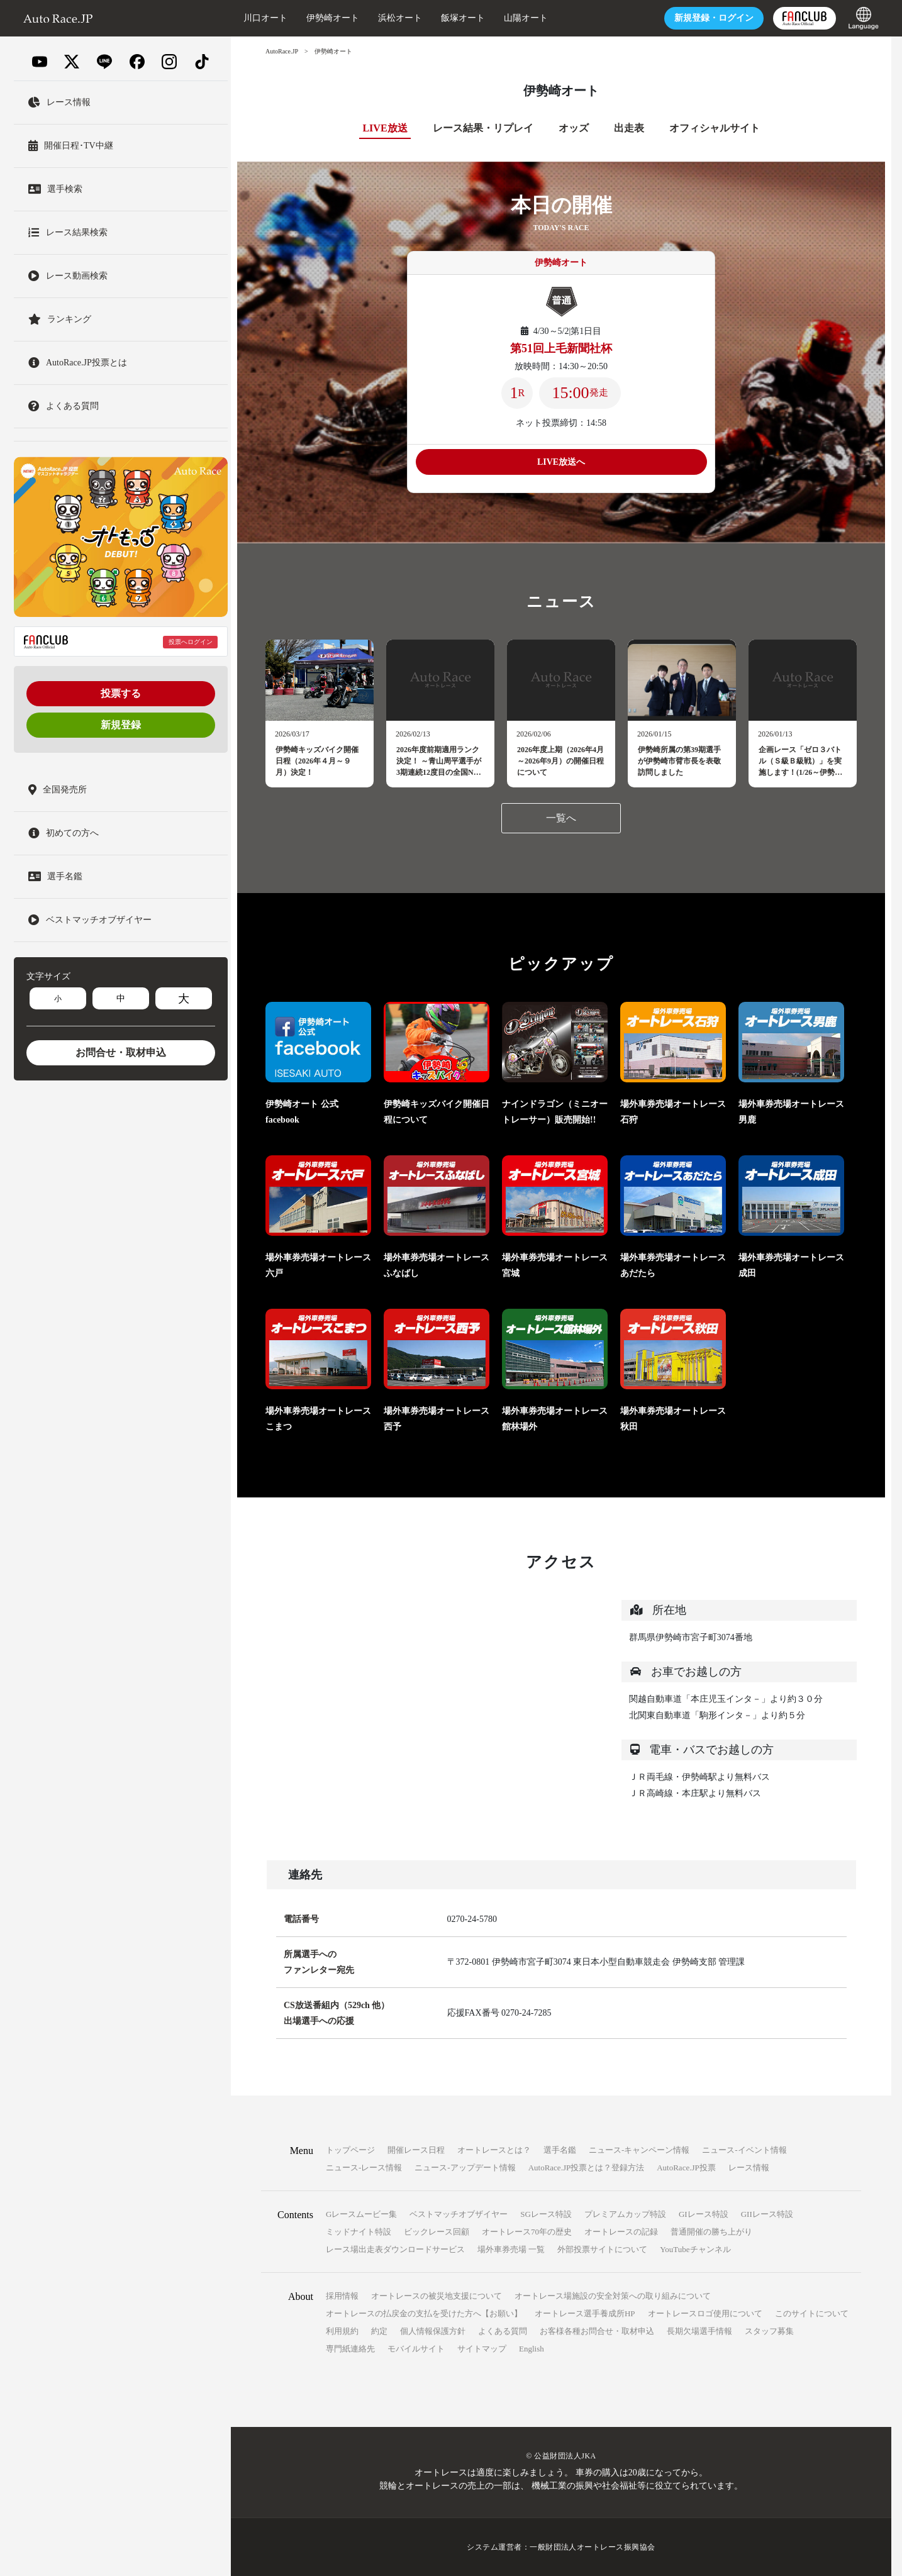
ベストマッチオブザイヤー (458, 2214)
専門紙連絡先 (350, 2348)
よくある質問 (502, 2331)
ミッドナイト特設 (358, 2231)
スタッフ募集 (769, 2331)
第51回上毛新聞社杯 (561, 348)
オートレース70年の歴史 (527, 2231)
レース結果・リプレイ (483, 128)
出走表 (629, 128)
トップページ (350, 2150)
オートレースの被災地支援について (436, 2296)
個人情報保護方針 (432, 2331)
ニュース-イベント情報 (744, 2150)
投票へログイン (191, 641)
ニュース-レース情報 (364, 2167)
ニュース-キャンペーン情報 (639, 2150)
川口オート (265, 18)
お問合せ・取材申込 (120, 1052)
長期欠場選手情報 (699, 2331)
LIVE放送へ (561, 462)
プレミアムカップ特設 (625, 2214)
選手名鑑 (559, 2150)
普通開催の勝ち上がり (711, 2231)
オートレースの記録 (621, 2231)
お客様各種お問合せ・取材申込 (597, 2331)
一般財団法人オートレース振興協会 (592, 2547)
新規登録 (121, 724)
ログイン (714, 18)
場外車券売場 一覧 (511, 2249)
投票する (121, 693)
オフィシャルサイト (714, 128)
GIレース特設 (703, 2214)
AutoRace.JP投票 (686, 2167)
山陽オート (526, 18)
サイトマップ (481, 2348)
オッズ (574, 128)
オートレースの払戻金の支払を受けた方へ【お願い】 (424, 2313)
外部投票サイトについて (602, 2249)
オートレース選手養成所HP (585, 2313)
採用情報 (342, 2296)
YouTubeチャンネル (695, 2249)
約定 (379, 2331)
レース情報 (748, 2167)
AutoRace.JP (281, 51)
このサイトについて (812, 2313)
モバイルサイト (416, 2348)
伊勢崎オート (332, 18)
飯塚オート (463, 18)
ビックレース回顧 (436, 2231)
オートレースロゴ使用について (705, 2313)
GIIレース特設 (767, 2214)
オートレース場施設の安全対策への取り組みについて (613, 2296)
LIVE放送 (384, 128)
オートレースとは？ (494, 2150)
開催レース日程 (416, 2150)
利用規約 (342, 2331)
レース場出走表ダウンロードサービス (395, 2249)
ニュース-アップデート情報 (465, 2167)
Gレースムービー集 (361, 2214)
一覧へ (561, 818)
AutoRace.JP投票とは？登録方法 (586, 2167)
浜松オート (400, 18)
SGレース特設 (546, 2214)
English (531, 2348)
